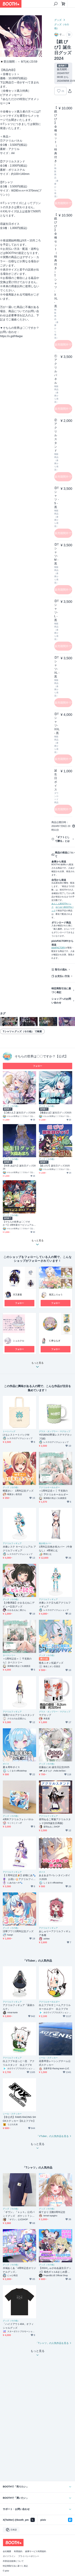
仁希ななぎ (54, 1340)
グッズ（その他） (61, 26)
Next (36, 36)
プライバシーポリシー (28, 2556)
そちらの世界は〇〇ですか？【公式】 (41, 1056)
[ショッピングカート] (63, 4)
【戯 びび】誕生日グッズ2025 (54, 1165)
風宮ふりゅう (56, 1294)
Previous (5, 36)
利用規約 (18, 2551)
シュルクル (18, 1340)
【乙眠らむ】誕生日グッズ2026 (19, 1112)
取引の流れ (61, 969)
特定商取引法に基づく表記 (61, 990)
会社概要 (7, 2551)
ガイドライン (9, 2556)
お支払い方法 (62, 976)
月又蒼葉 (17, 1294)
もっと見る (37, 1366)
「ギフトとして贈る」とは (62, 839)
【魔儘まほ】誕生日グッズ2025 (55, 1112)
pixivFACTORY (58, 947)
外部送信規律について (13, 2561)
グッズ (58, 20)
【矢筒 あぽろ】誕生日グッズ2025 (19, 1167)
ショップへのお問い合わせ (61, 1000)
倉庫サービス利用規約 (35, 2551)
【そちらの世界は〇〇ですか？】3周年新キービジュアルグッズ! (19, 1223)
